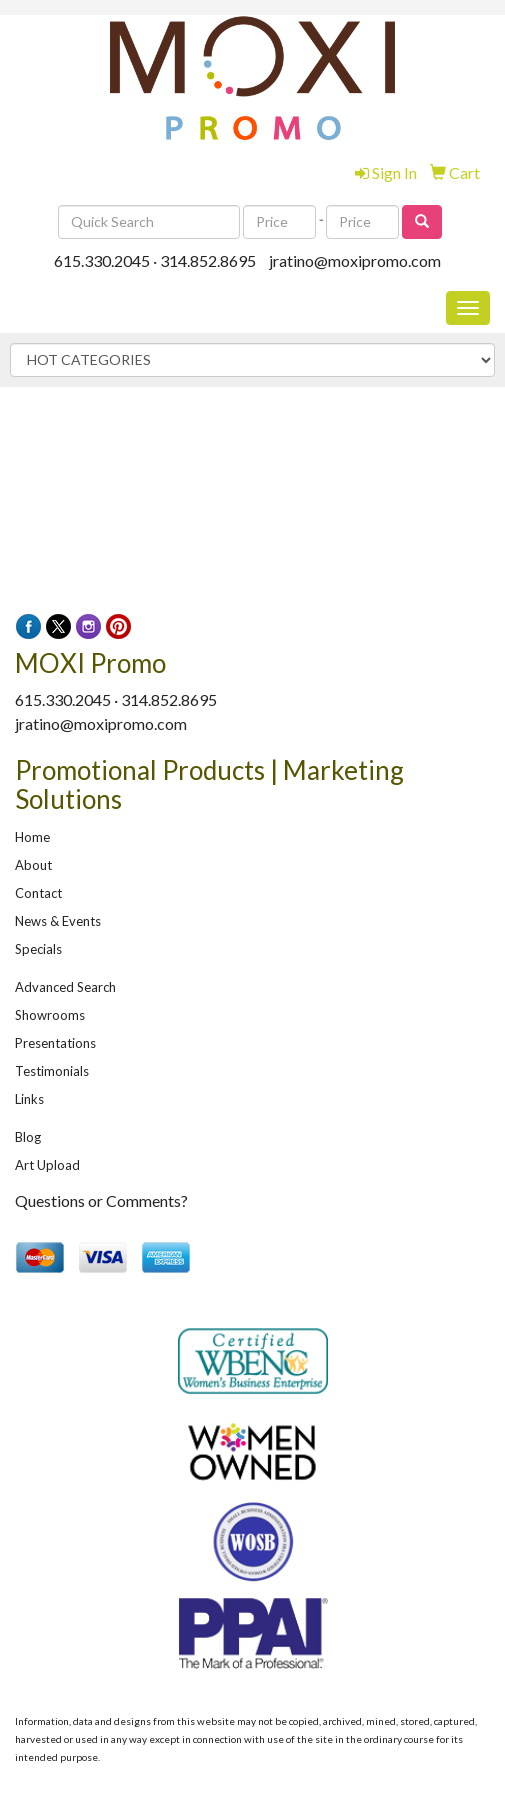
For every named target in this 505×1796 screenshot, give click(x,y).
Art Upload (47, 1165)
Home (32, 837)
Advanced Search (65, 987)
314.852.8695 (208, 260)
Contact (38, 893)
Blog (28, 1137)
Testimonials (52, 1071)
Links (29, 1099)
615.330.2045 (102, 260)
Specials (38, 949)
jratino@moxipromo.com (355, 260)
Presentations (55, 1043)
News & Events (58, 921)
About (33, 865)
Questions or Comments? (101, 1200)
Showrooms (50, 1015)
